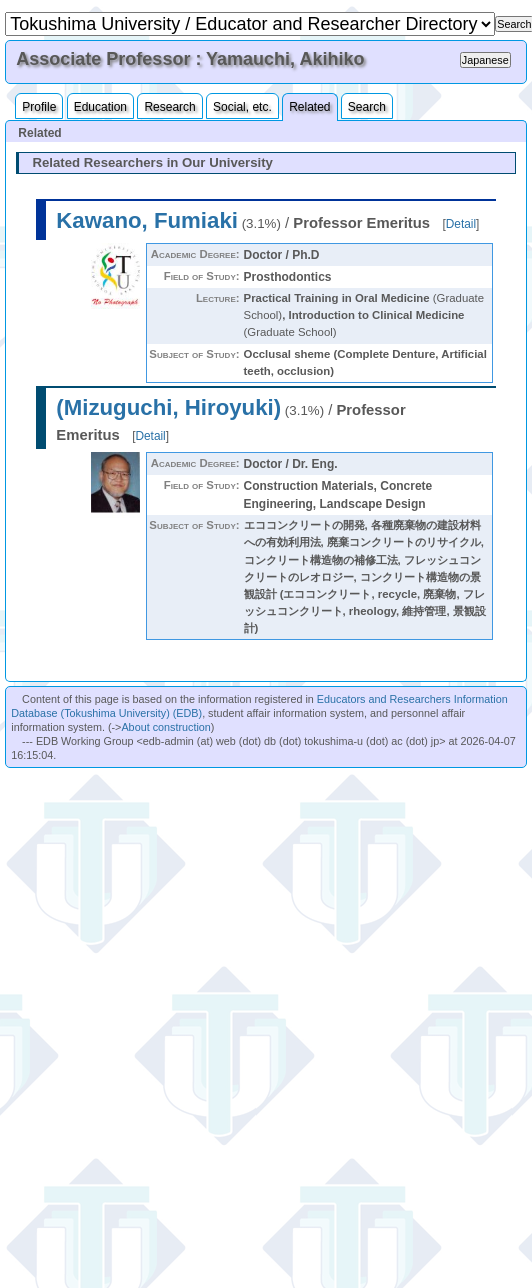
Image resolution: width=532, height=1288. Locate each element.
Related (309, 107)
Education (100, 107)
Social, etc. (242, 107)
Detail (461, 224)
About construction (165, 727)
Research (169, 107)
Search (367, 107)
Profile (39, 107)
